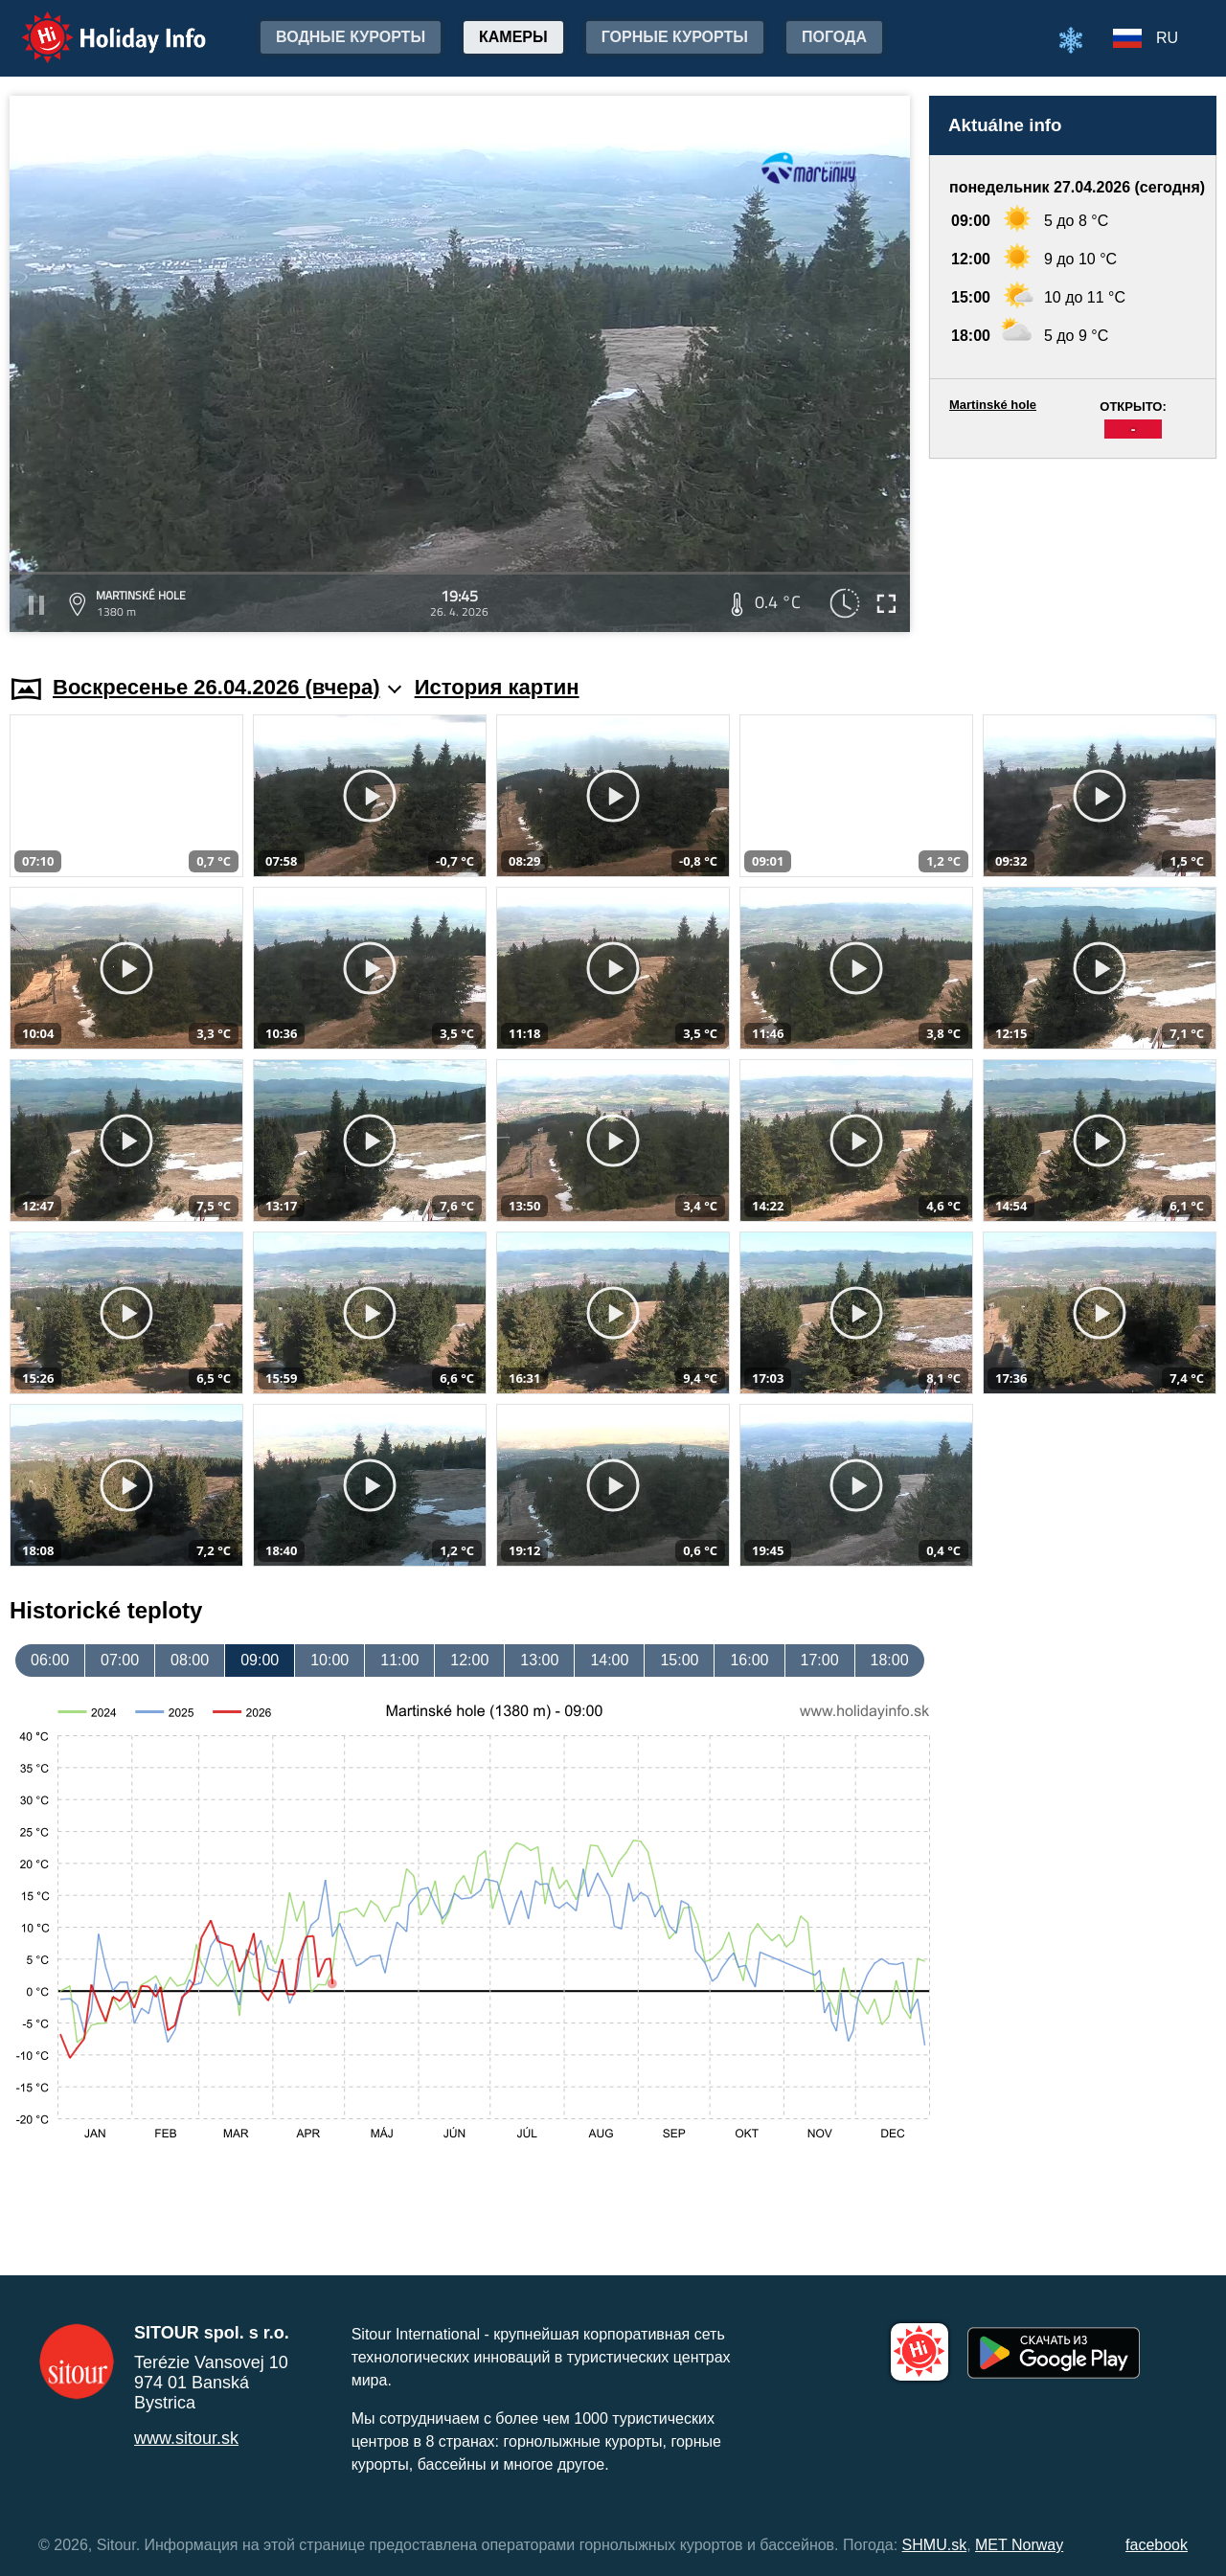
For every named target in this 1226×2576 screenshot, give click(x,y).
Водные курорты (350, 37)
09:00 (259, 1660)
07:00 (120, 1660)
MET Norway (1019, 2545)
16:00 (749, 1660)
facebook (1156, 2545)
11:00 (399, 1660)
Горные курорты (675, 37)
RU (1167, 38)
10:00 (329, 1660)
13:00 (539, 1660)
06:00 (50, 1660)
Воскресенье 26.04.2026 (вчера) (227, 687)
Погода (834, 37)
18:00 (890, 1660)
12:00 (469, 1660)
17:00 (820, 1660)
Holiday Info (95, 24)
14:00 (609, 1660)
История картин (497, 687)
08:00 (189, 1660)
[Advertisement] (1072, 548)
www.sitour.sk (186, 2438)
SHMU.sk (934, 2545)
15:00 (679, 1660)
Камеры (513, 37)
